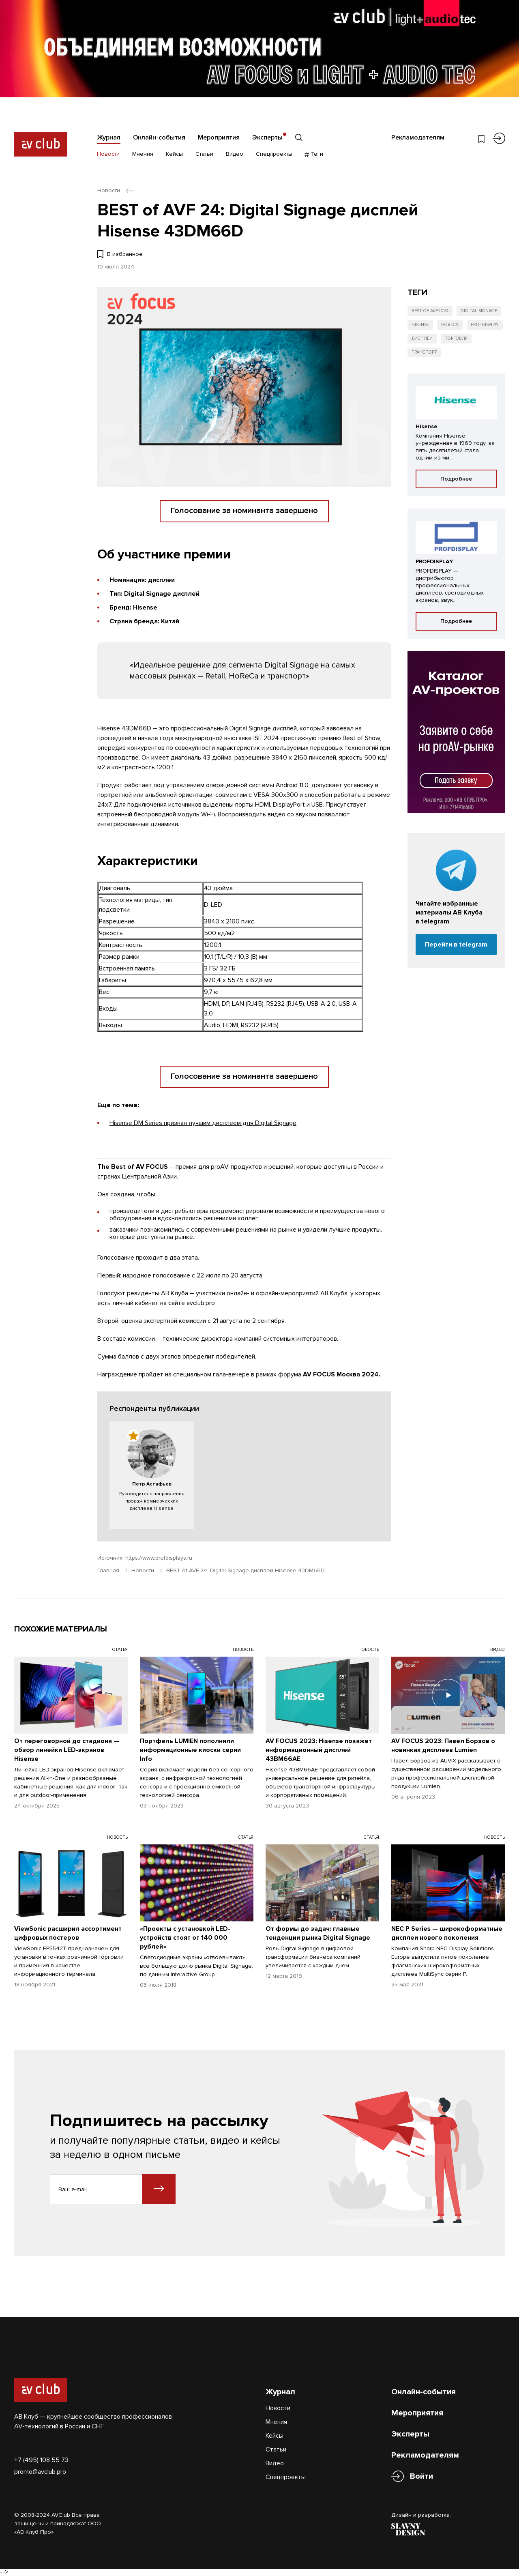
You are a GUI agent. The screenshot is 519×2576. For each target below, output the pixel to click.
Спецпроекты (274, 153)
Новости (108, 153)
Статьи (204, 153)
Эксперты (267, 137)
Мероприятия (219, 137)
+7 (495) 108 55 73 (41, 2460)
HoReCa (450, 324)
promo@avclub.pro (40, 2472)
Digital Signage (479, 310)
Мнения (142, 153)
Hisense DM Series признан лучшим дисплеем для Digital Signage (202, 1123)
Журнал (108, 137)
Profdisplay (485, 324)
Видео (234, 153)
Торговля (456, 338)
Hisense (420, 324)
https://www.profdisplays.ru (158, 1557)
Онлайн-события (159, 137)
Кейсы (174, 153)
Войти (421, 2476)
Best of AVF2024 (430, 310)
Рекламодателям (417, 137)
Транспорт (424, 352)
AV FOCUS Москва (331, 1374)
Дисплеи (422, 338)
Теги (314, 153)
